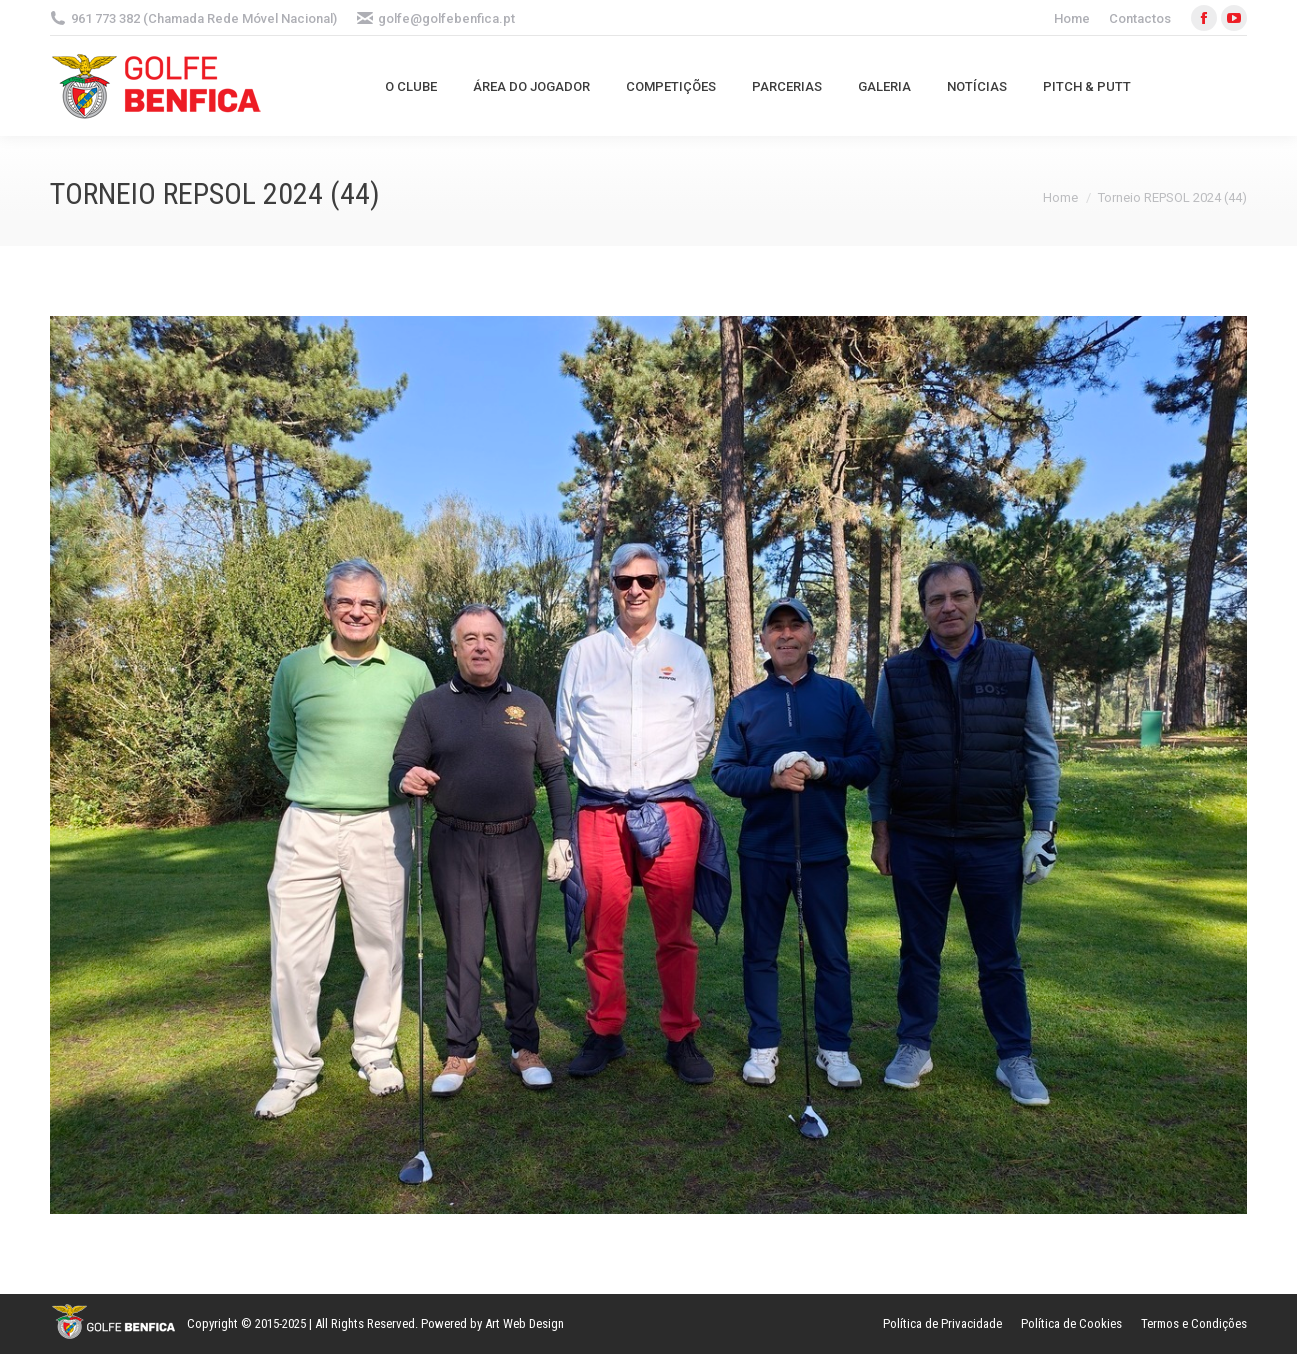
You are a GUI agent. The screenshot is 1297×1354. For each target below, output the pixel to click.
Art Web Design (524, 1323)
